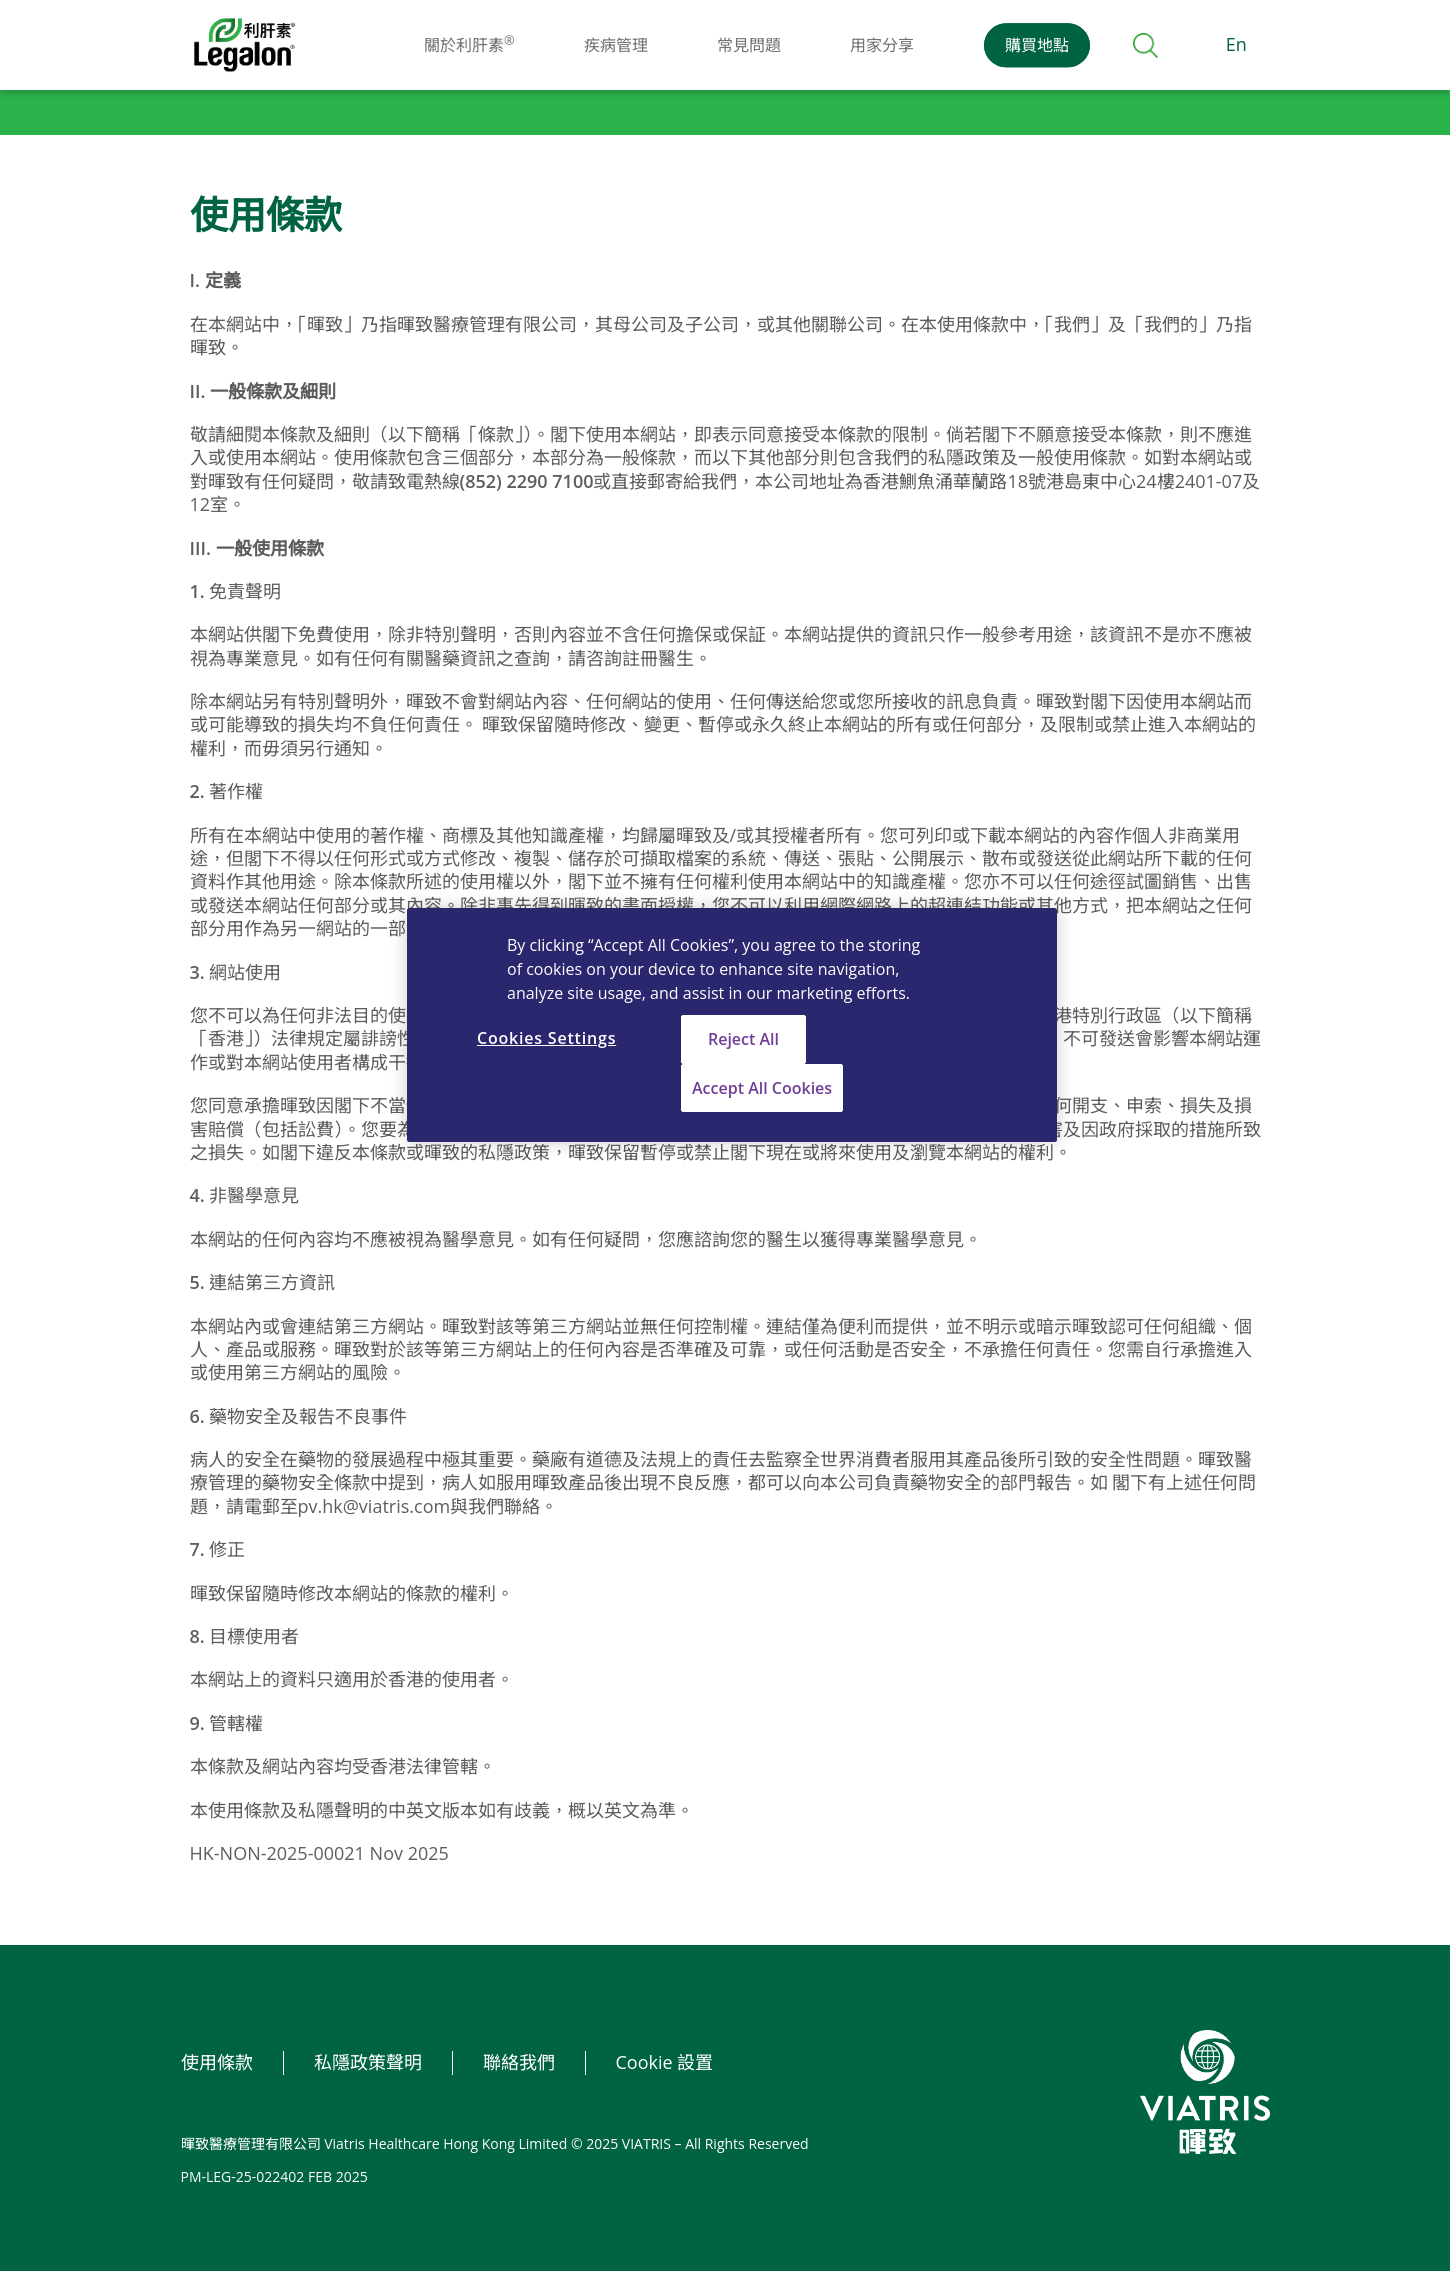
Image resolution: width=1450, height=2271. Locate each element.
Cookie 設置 (665, 2062)
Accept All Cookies (762, 1088)
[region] (732, 1025)
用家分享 (882, 45)
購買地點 (1037, 45)
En (1236, 44)
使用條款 (217, 2062)
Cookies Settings (546, 1038)
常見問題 (749, 45)
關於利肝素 (469, 45)
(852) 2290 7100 (527, 481)
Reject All (743, 1039)
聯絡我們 (519, 2062)
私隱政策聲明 (368, 2062)
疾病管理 (616, 45)
